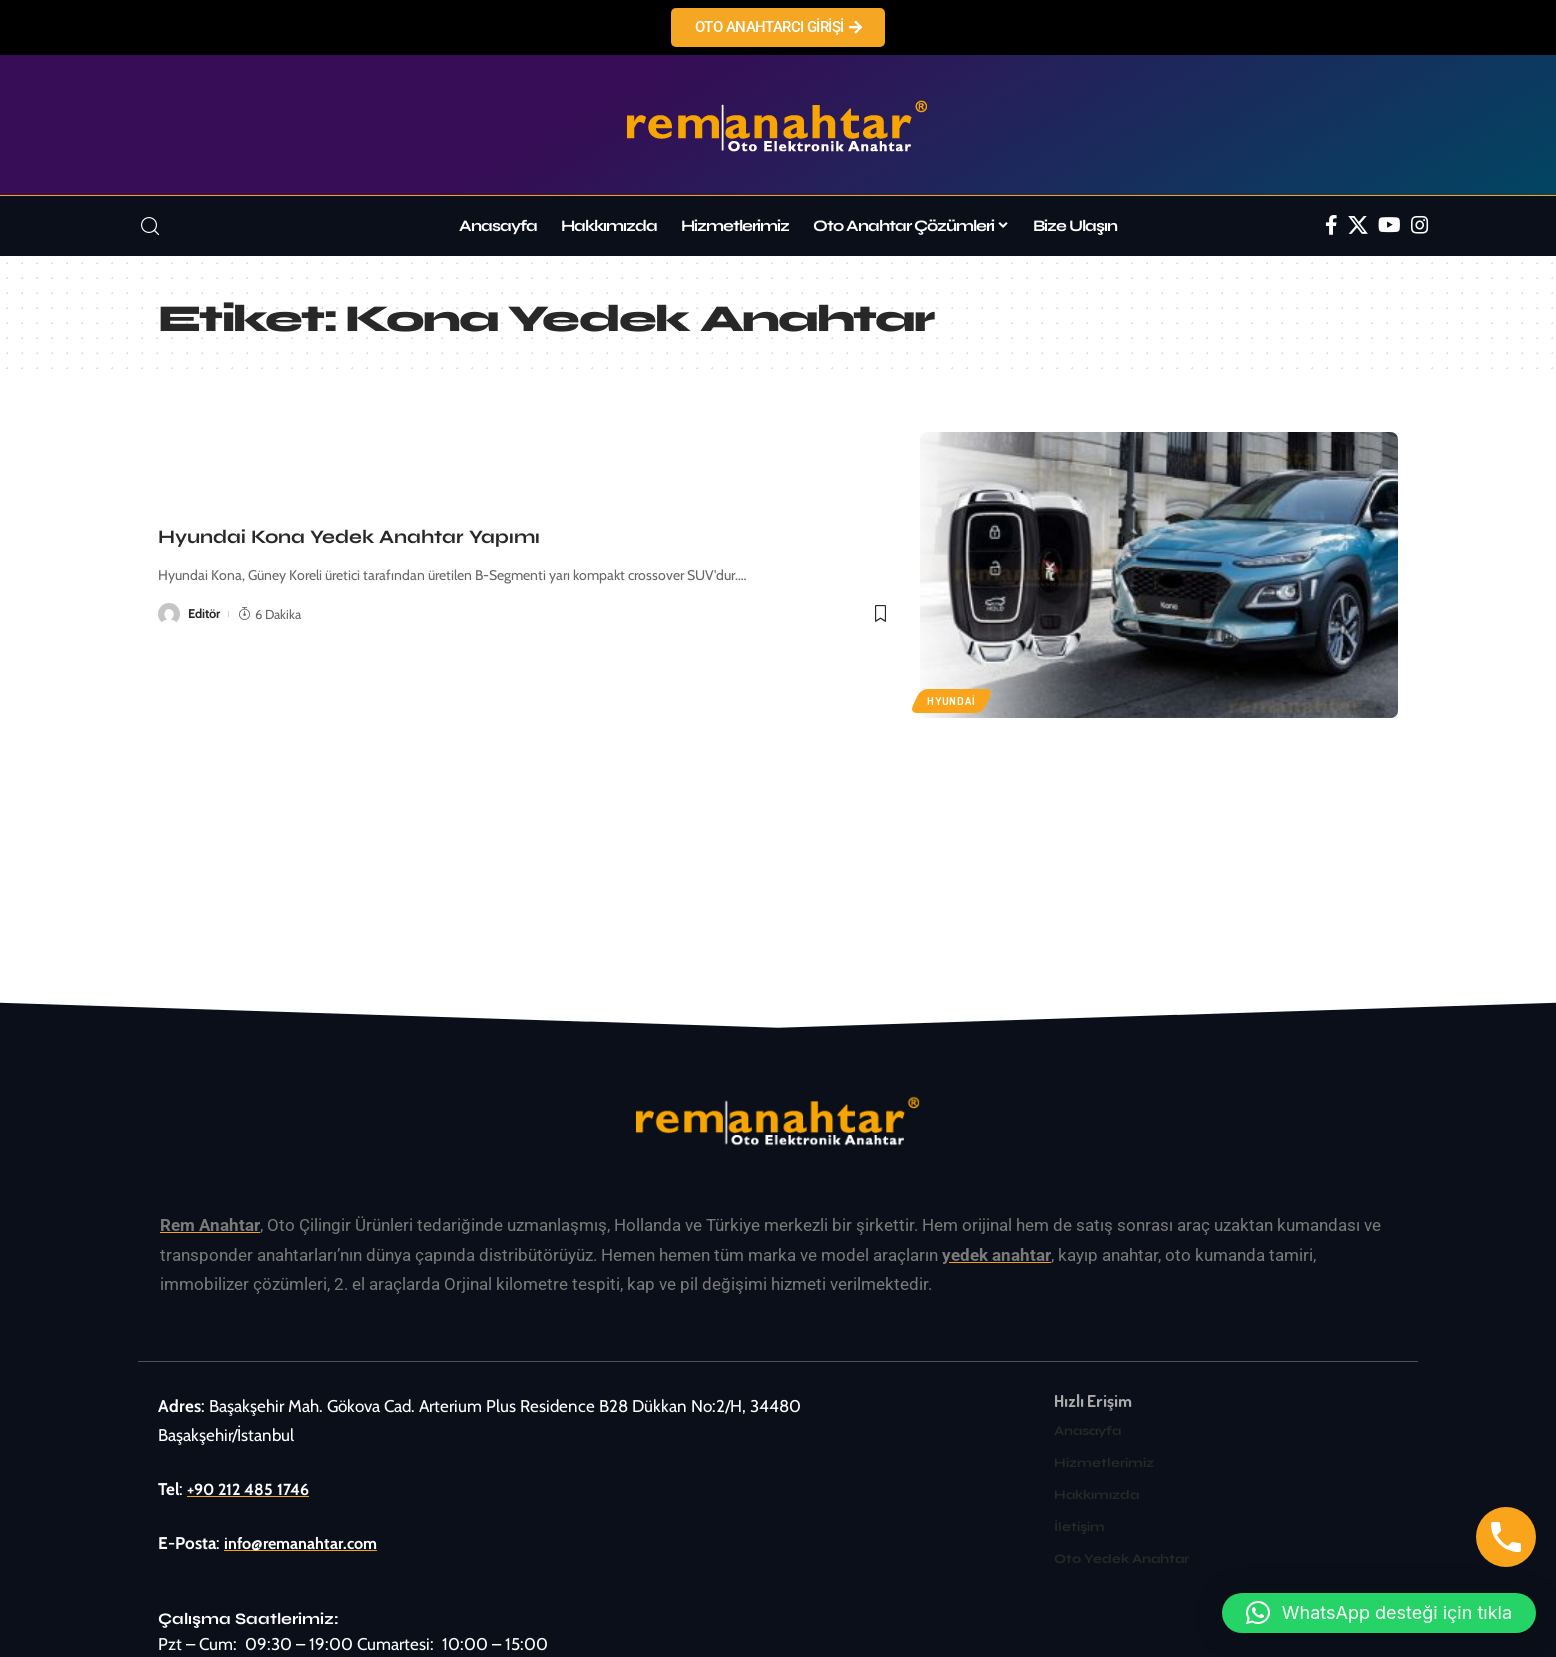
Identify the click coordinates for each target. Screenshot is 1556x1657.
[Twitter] (1358, 225)
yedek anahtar (996, 1254)
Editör (204, 614)
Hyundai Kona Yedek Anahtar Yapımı (349, 536)
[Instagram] (1420, 225)
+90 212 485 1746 (252, 1488)
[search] (150, 226)
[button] (1379, 1613)
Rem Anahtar (210, 1225)
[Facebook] (1331, 225)
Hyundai (952, 700)
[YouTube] (1389, 225)
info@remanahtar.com (305, 1543)
